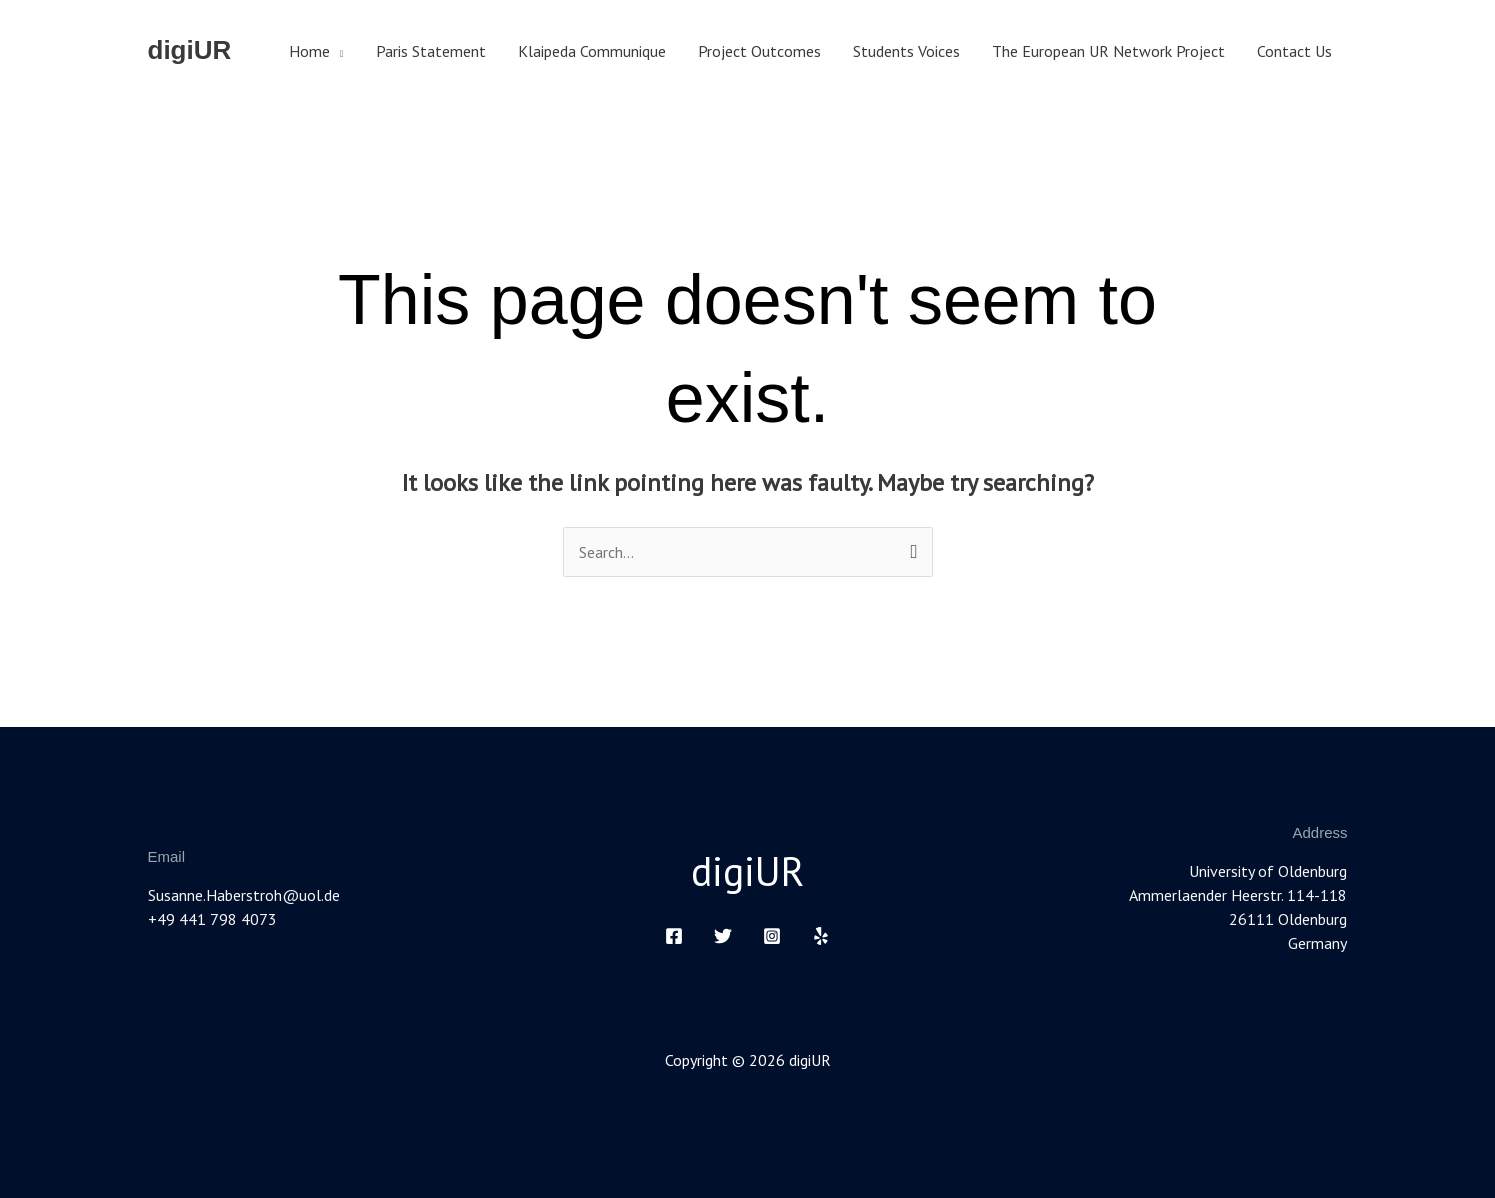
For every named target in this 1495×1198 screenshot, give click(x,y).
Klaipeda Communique (592, 51)
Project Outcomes (759, 51)
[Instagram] (772, 936)
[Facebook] (674, 936)
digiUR (190, 50)
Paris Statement (431, 51)
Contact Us (1294, 51)
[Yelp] (821, 936)
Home (309, 51)
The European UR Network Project (1108, 51)
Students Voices (906, 51)
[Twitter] (723, 936)
